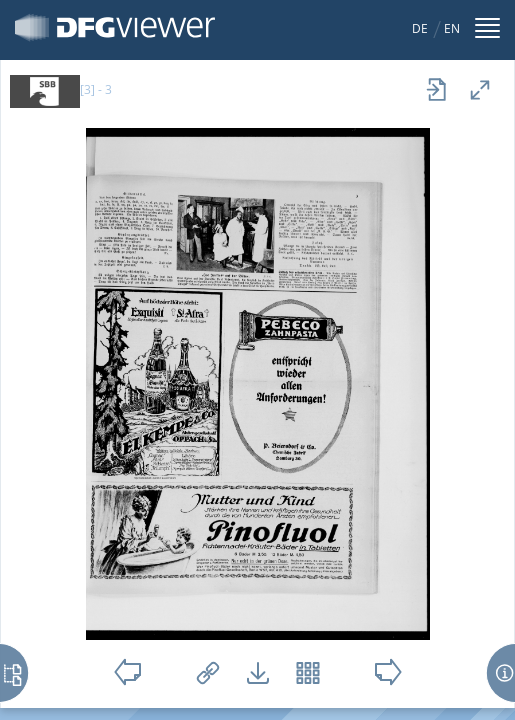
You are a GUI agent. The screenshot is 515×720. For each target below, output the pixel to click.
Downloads (258, 673)
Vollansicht (480, 90)
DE (420, 28)
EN (452, 28)
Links (208, 673)
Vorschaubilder (308, 673)
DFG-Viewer (115, 27)
